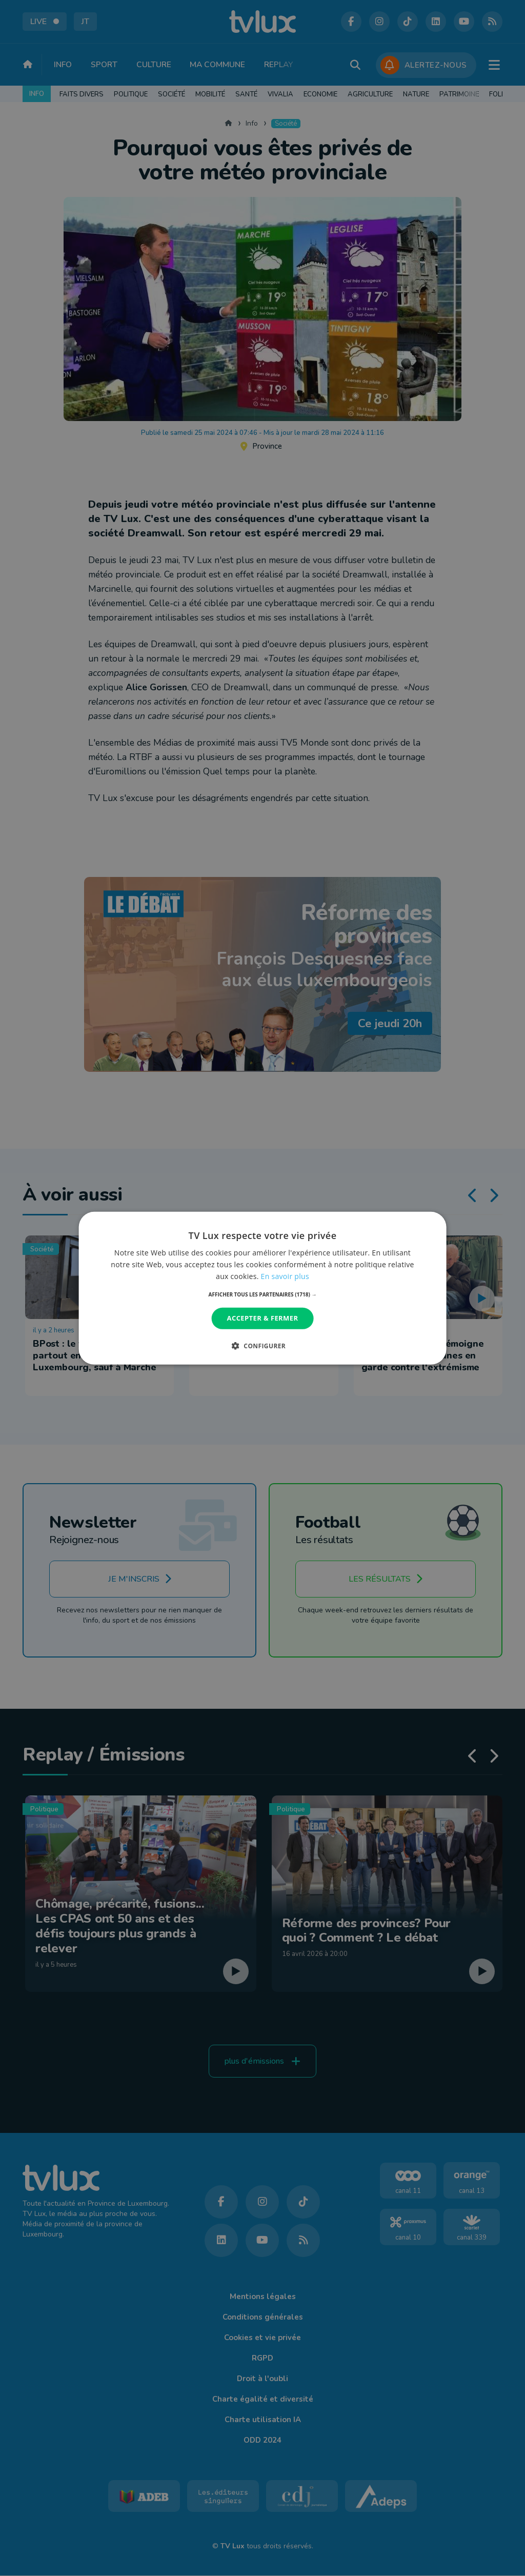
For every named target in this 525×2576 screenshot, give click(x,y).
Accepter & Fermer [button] (262, 1318)
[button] (263, 1294)
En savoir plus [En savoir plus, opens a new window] (285, 1276)
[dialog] (263, 1287)
